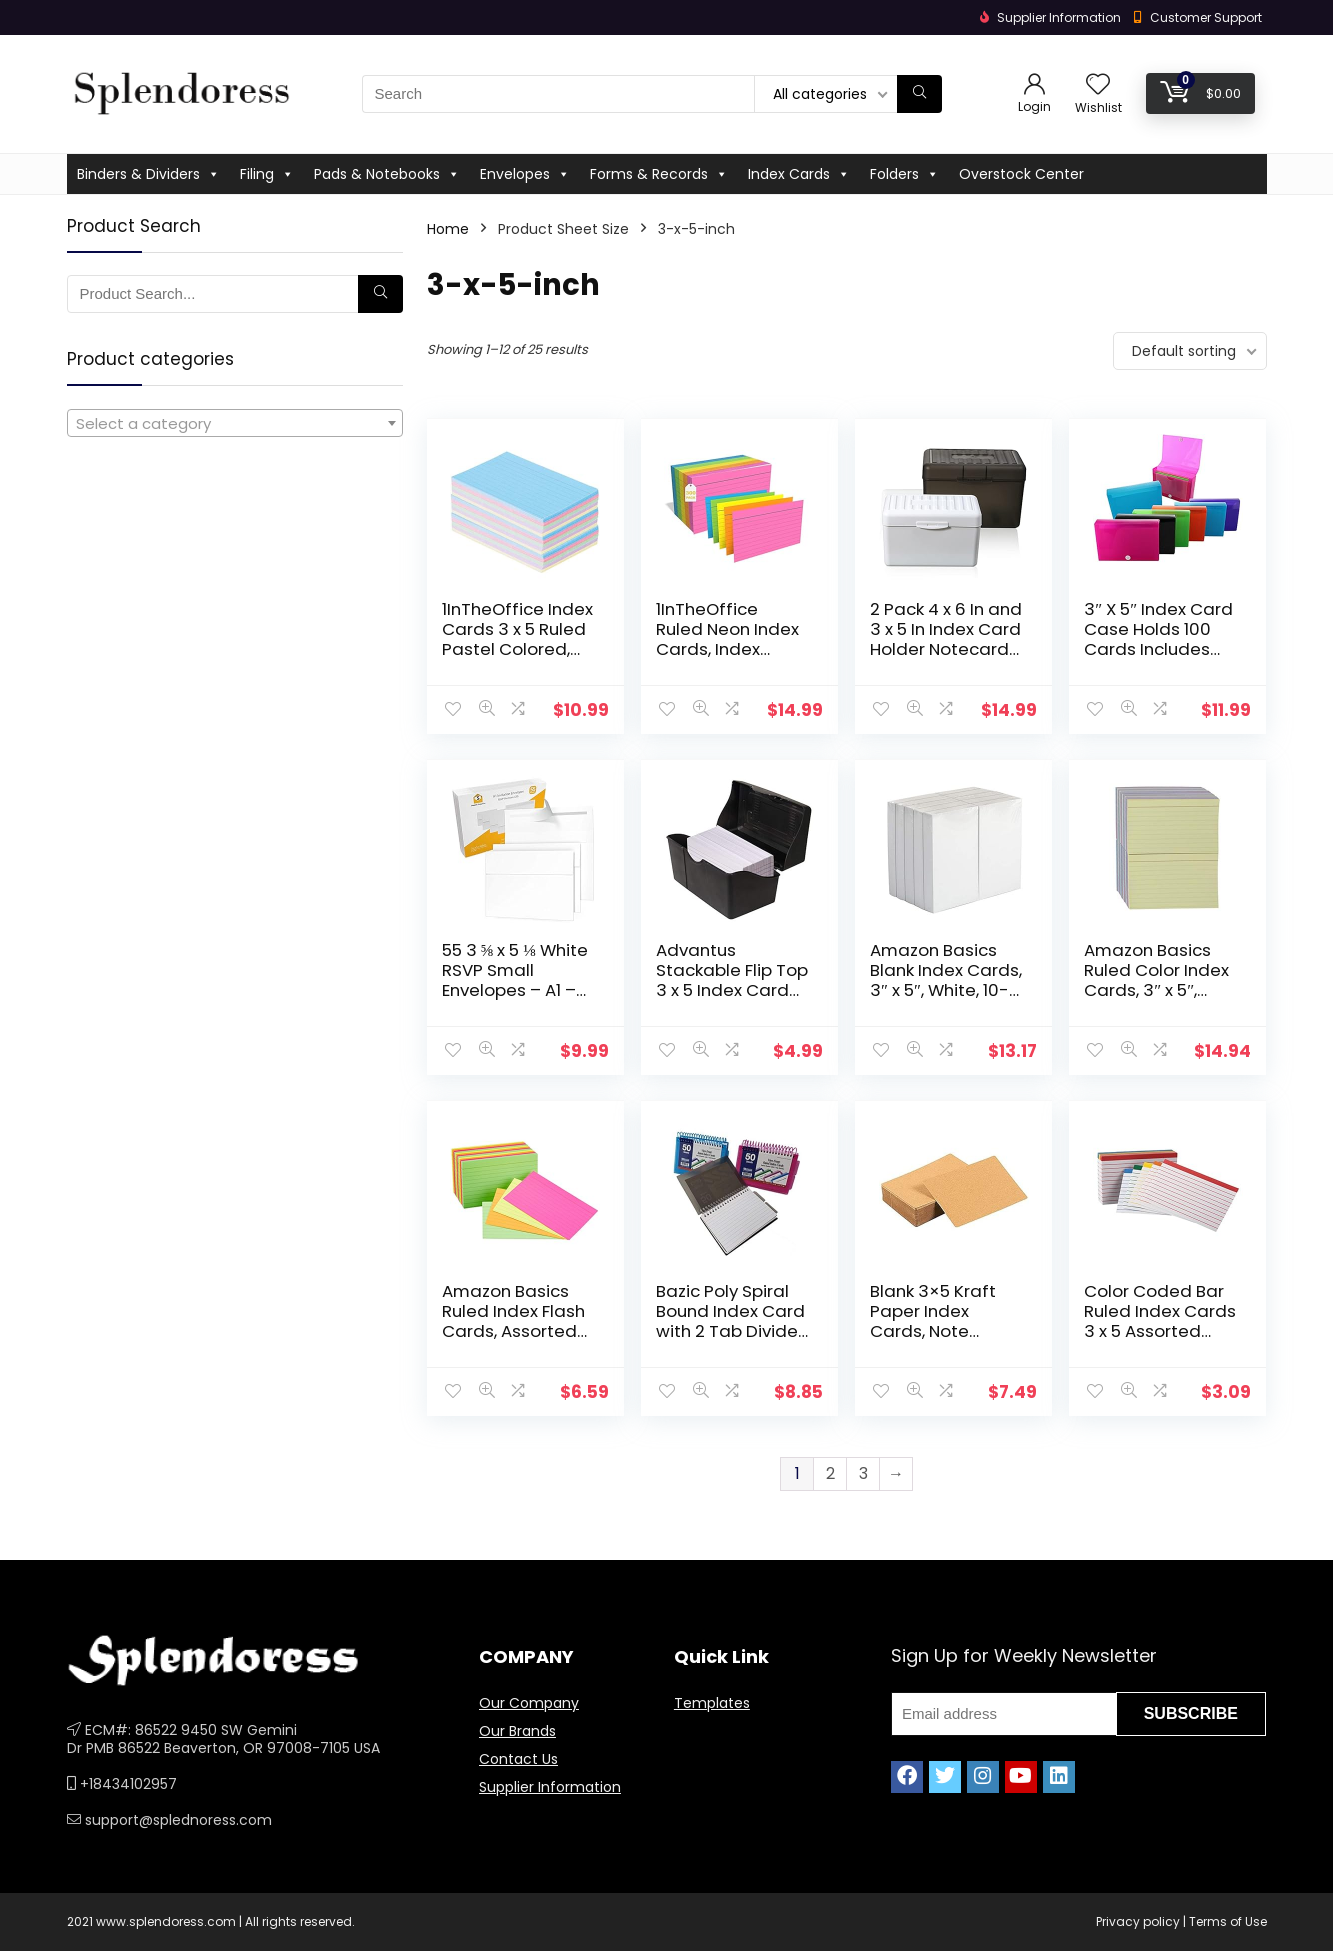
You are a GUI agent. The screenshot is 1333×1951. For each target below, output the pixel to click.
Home (448, 229)
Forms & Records (659, 174)
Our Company (529, 1703)
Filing (267, 174)
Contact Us (518, 1759)
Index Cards (799, 174)
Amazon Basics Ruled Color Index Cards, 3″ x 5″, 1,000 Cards (1156, 980)
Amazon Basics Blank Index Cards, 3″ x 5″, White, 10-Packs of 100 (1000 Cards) (946, 990)
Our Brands (517, 1731)
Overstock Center (1021, 174)
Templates (712, 1703)
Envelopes (525, 174)
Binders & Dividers (148, 174)
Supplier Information (550, 1787)
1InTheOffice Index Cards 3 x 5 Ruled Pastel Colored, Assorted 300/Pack (517, 649)
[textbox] (235, 424)
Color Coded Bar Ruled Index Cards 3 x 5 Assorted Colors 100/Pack (1160, 1321)
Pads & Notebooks (387, 174)
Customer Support (1206, 17)
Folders (904, 174)
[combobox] (235, 423)
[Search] (919, 94)
